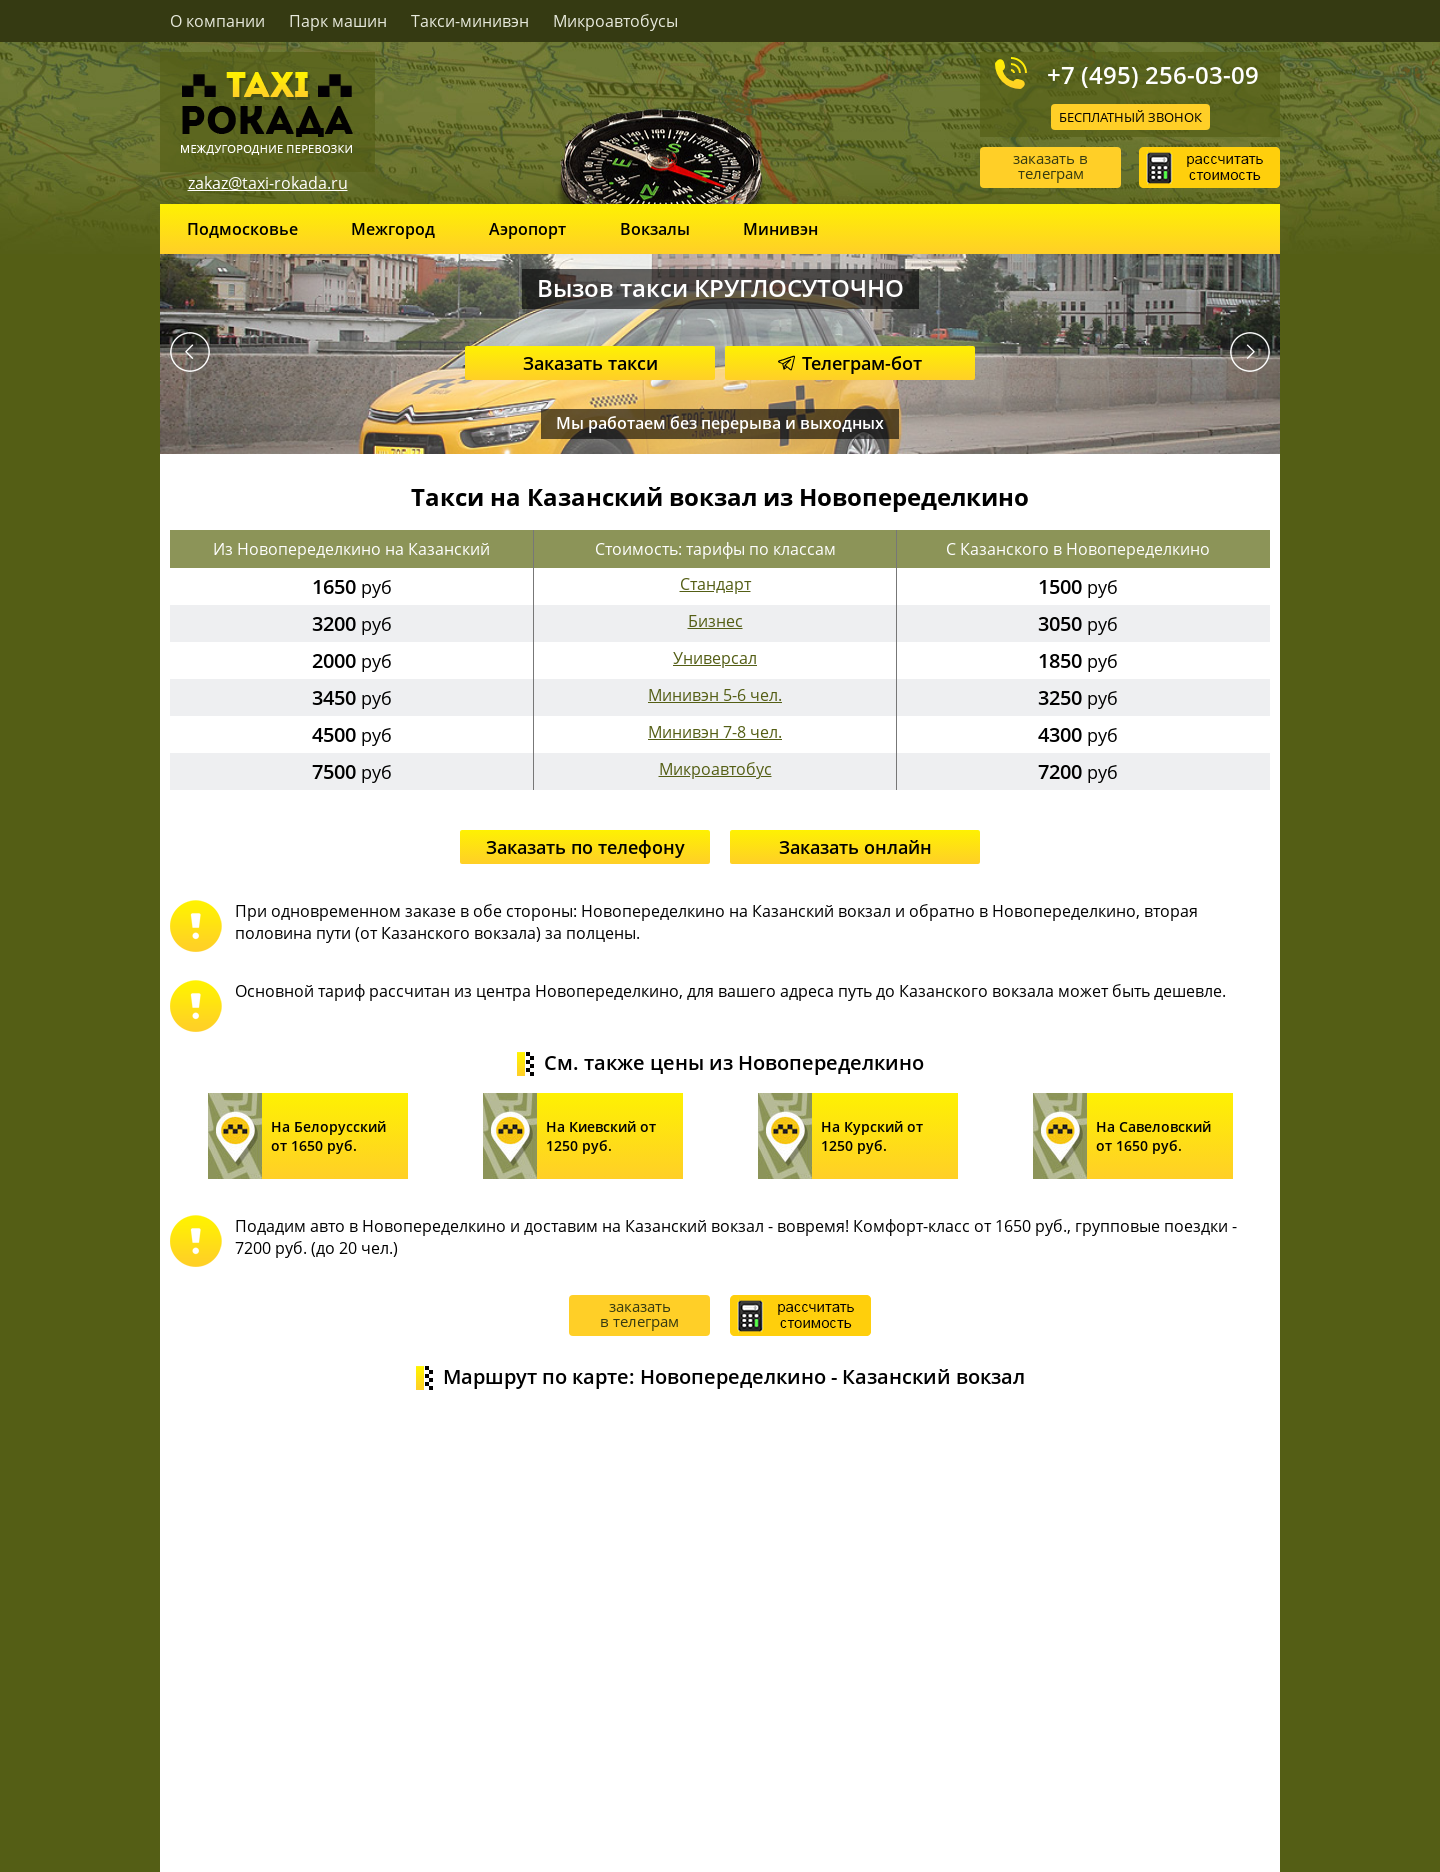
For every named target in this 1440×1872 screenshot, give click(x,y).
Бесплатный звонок (1130, 117)
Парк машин (338, 21)
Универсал (715, 658)
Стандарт (715, 584)
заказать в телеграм (1050, 165)
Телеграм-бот (850, 363)
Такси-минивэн (470, 21)
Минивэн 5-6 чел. (715, 695)
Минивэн (780, 229)
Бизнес (715, 621)
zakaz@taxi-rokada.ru (268, 183)
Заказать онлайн (855, 847)
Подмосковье (242, 229)
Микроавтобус (715, 769)
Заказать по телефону (585, 847)
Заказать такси (590, 363)
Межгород (393, 229)
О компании (217, 21)
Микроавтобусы (615, 21)
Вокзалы (655, 229)
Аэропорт (527, 229)
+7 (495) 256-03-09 (1153, 74)
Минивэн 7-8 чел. (715, 732)
